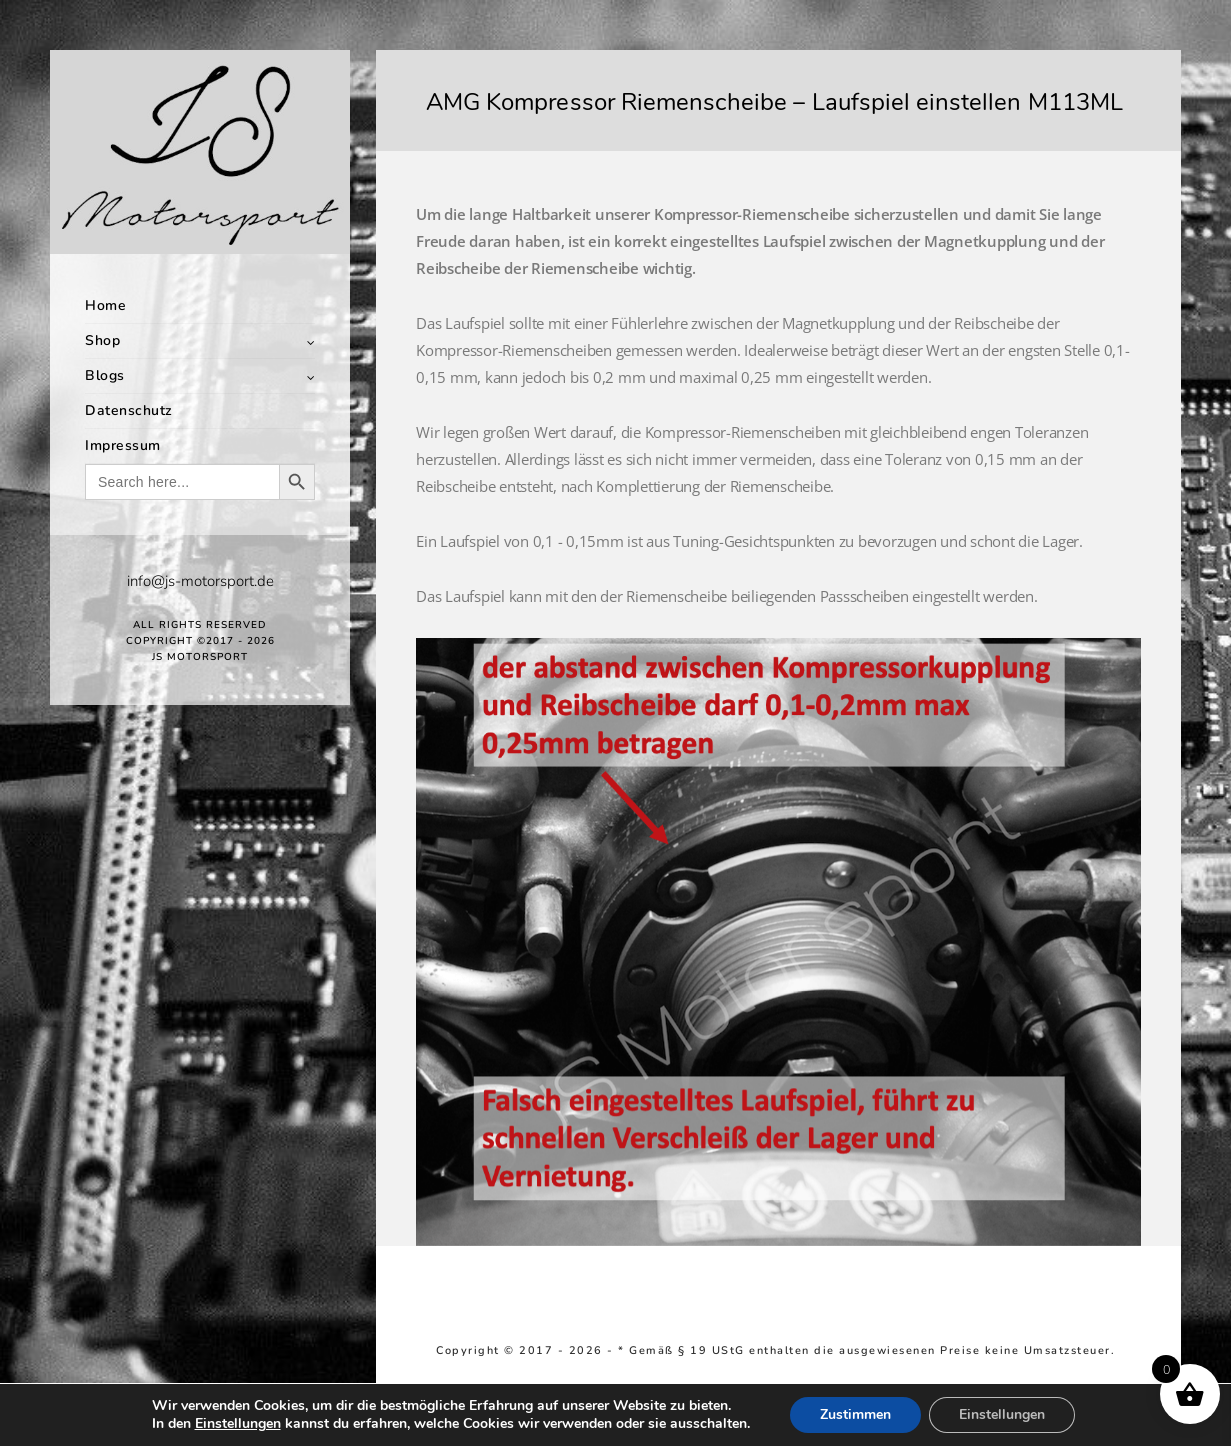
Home (105, 305)
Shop (102, 340)
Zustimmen (855, 1414)
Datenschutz (129, 410)
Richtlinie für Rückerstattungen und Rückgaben (708, 1364)
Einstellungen (238, 1424)
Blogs (105, 375)
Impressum (123, 445)
